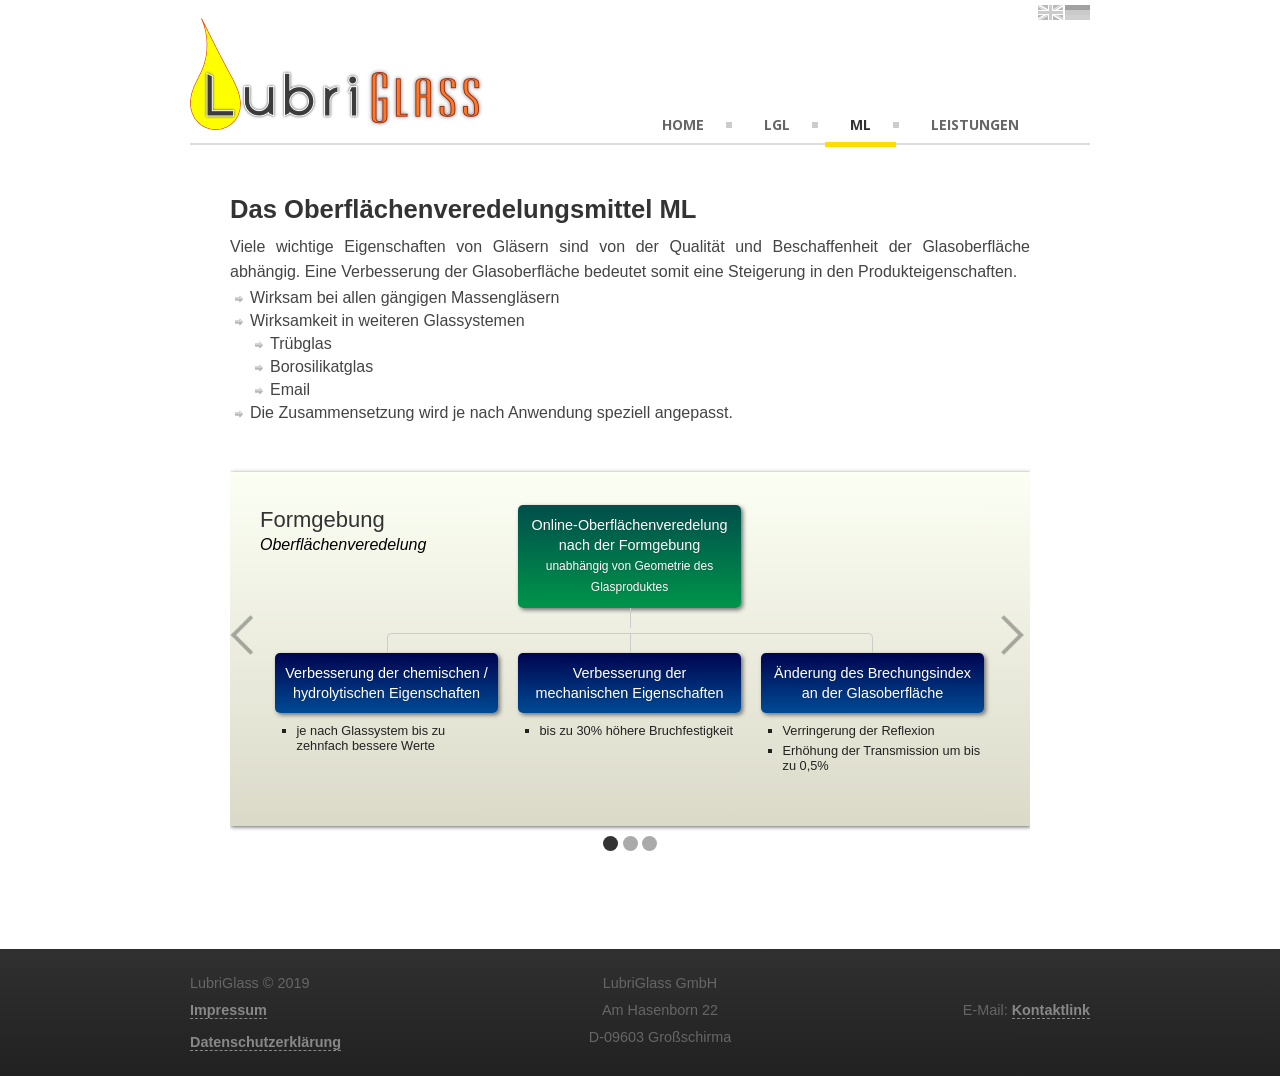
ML (860, 124)
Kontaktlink (1051, 1010)
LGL (777, 124)
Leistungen (975, 124)
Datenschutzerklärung (265, 1042)
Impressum (228, 1010)
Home (683, 124)
